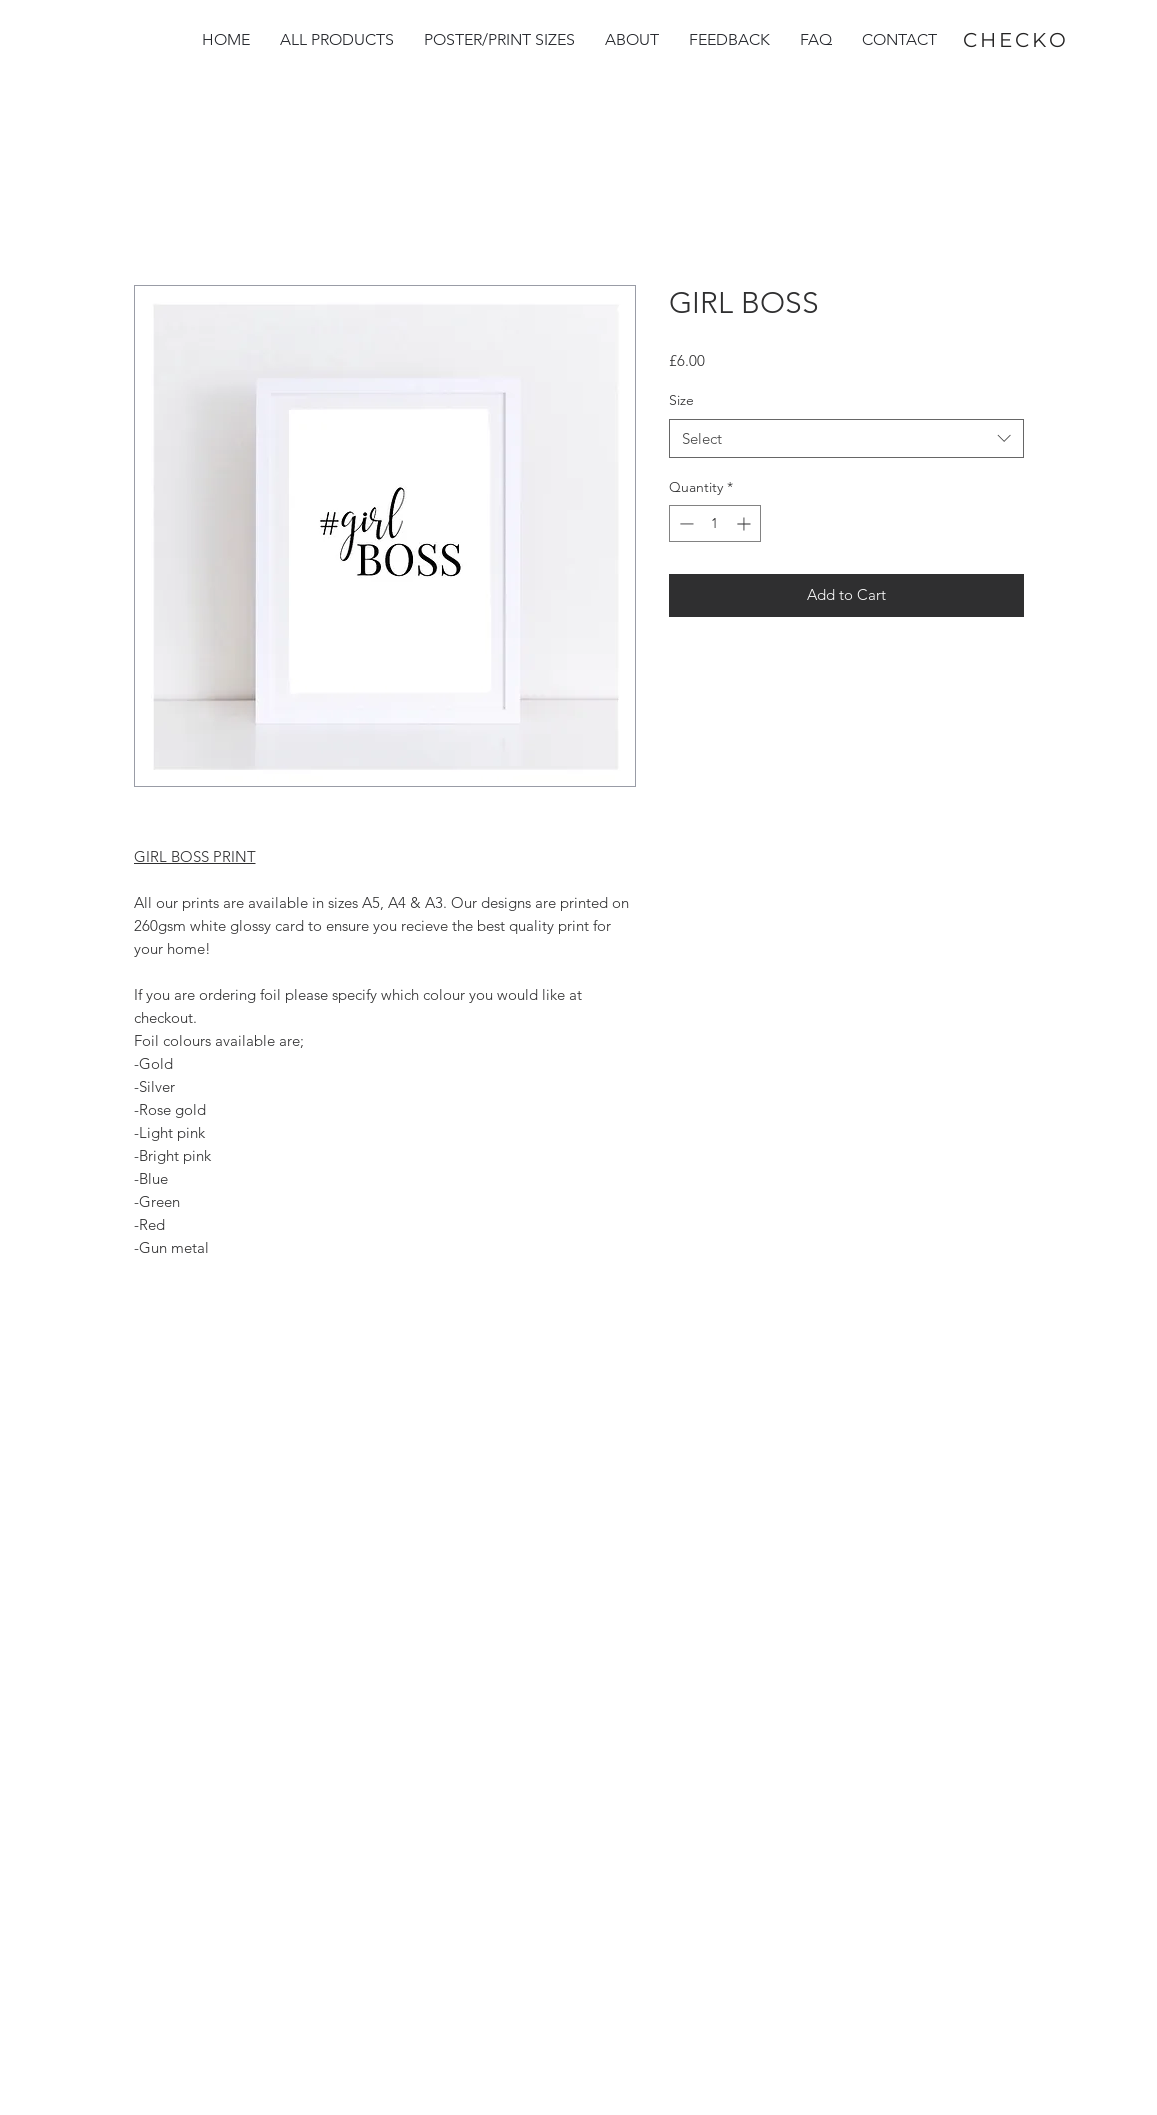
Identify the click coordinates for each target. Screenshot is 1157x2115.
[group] (1082, 2021)
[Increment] (745, 523)
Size (681, 400)
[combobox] (846, 438)
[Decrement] (684, 523)
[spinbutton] (715, 523)
